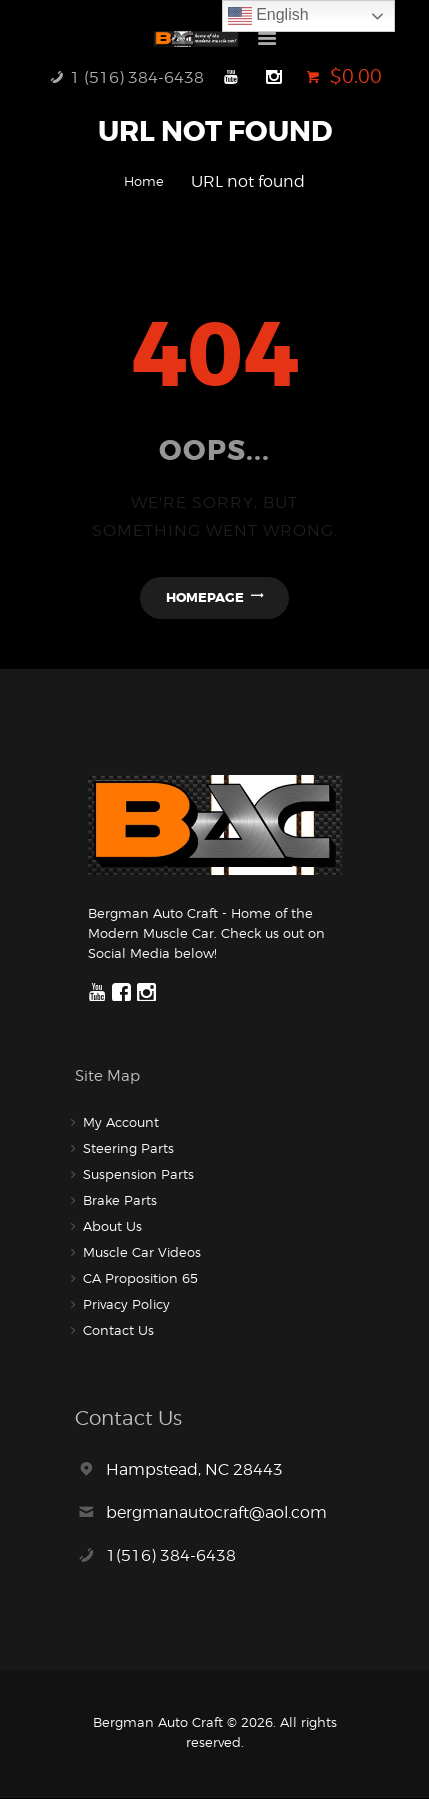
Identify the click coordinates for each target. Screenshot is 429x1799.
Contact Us (118, 1330)
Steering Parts (128, 1148)
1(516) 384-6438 (171, 1555)
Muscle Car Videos (142, 1252)
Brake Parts (120, 1200)
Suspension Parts (138, 1174)
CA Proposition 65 (140, 1278)
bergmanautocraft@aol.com (216, 1512)
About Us (112, 1226)
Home (144, 181)
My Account (121, 1122)
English (268, 16)
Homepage (205, 597)
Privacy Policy (126, 1304)
